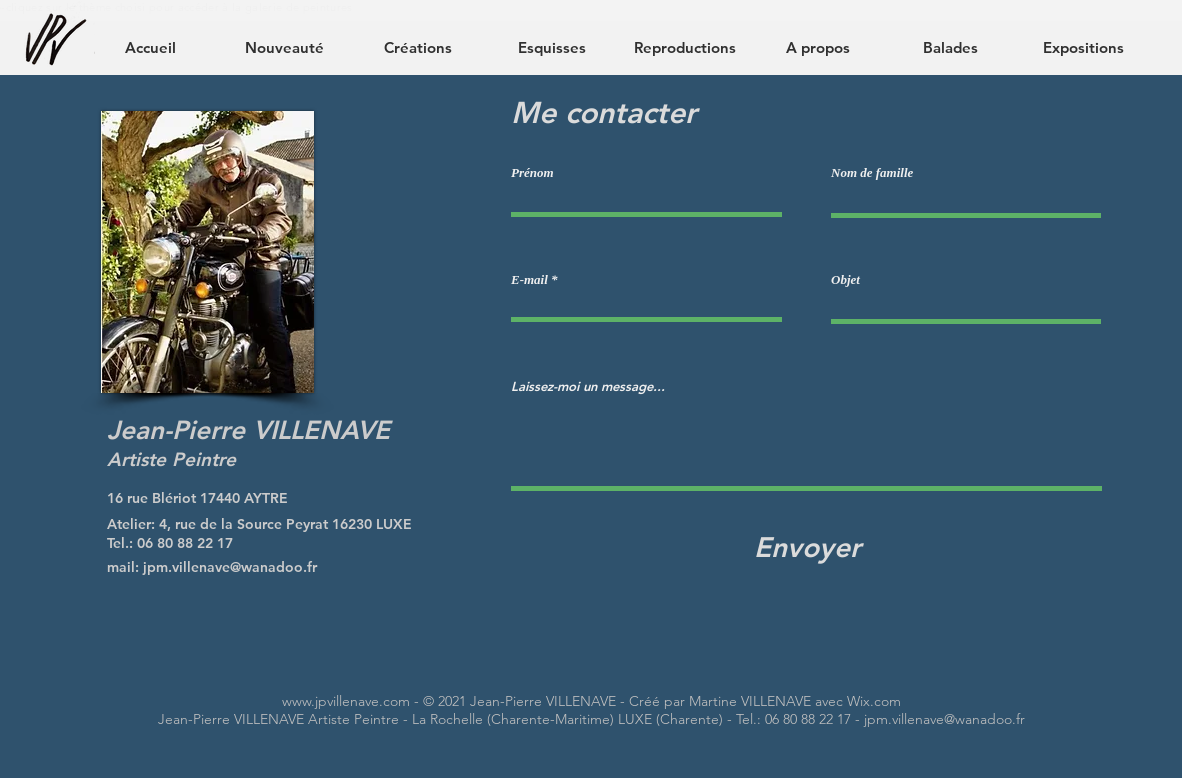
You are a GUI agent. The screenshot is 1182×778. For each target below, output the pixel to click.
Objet (845, 279)
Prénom (532, 172)
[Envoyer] (807, 547)
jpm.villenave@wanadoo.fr (230, 567)
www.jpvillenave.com (346, 701)
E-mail (529, 279)
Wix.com (874, 701)
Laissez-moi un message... (588, 386)
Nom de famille (872, 172)
